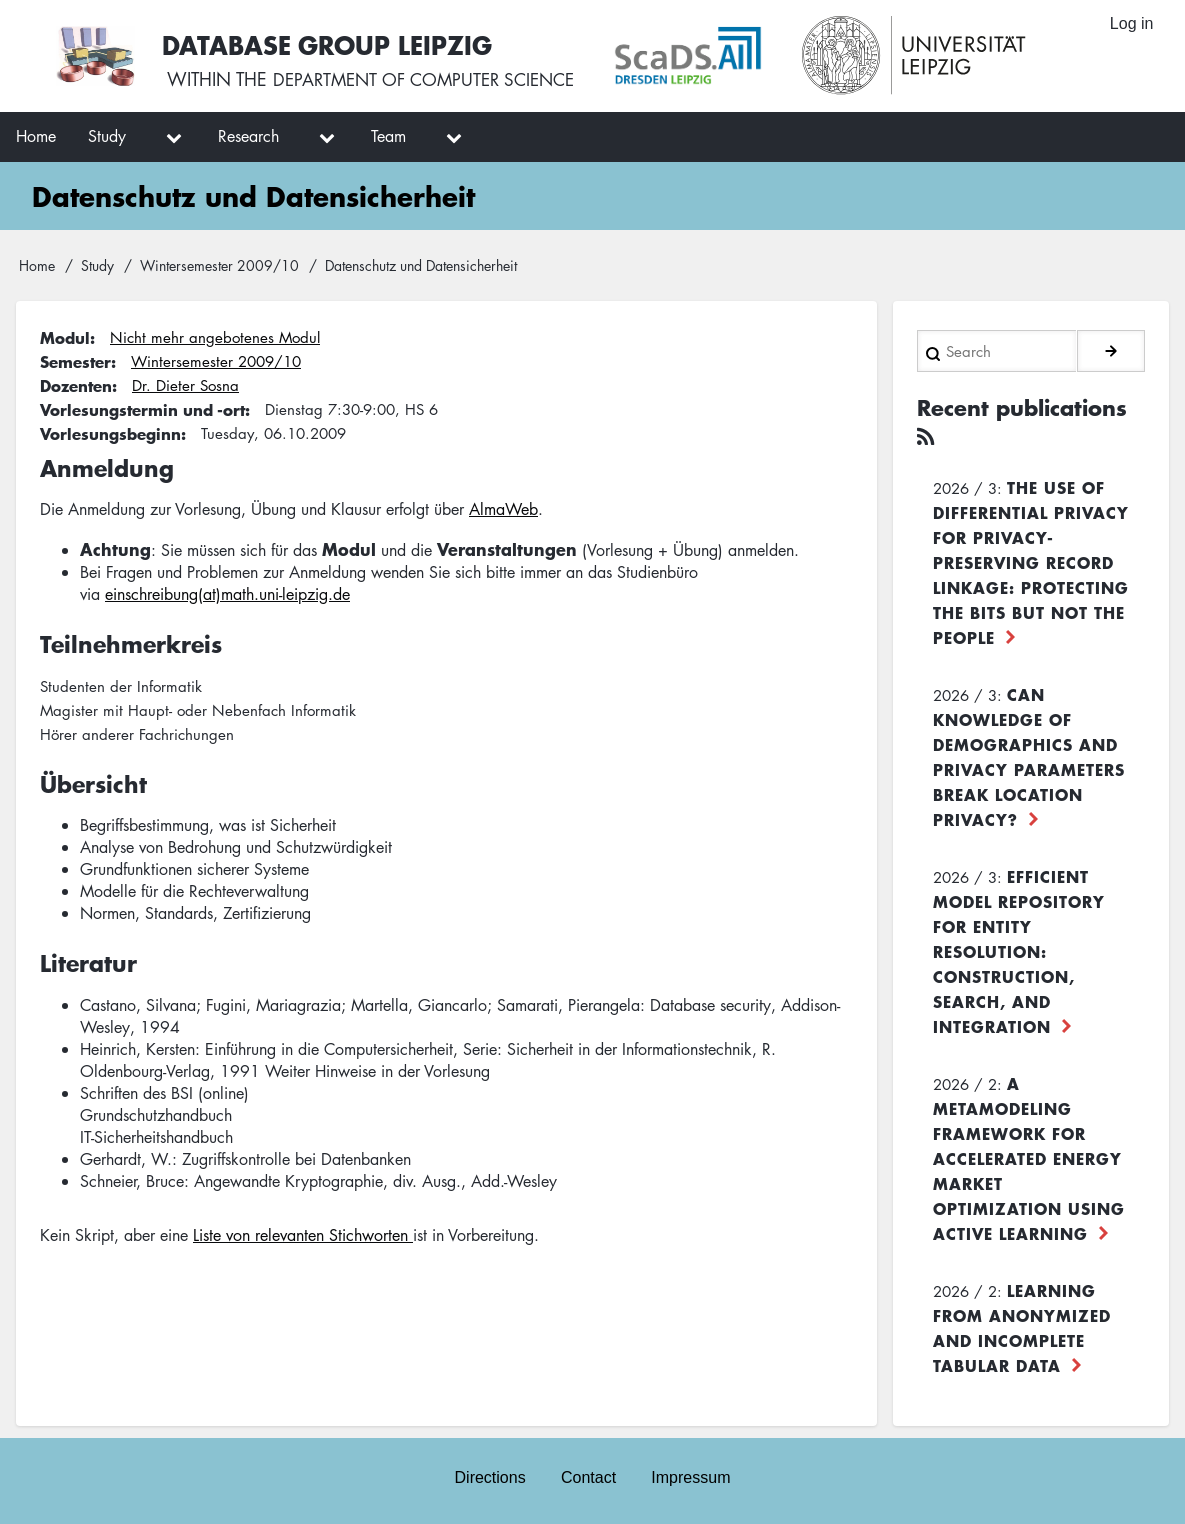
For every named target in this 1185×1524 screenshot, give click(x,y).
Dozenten (76, 385)
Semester (75, 361)
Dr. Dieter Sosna (185, 385)
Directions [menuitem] (489, 1475)
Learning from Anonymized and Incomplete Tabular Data (1022, 1324)
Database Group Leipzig (332, 43)
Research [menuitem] (248, 136)
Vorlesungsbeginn (110, 433)
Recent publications (1029, 406)
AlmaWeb (503, 509)
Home (37, 265)
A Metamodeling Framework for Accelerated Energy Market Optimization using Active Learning (1029, 1155)
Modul (65, 337)
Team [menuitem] (388, 136)
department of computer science (434, 80)
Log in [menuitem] (1131, 24)
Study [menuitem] (107, 136)
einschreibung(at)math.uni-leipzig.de (227, 594)
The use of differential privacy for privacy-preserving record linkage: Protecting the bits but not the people (1031, 559)
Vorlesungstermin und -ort (142, 409)
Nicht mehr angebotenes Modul (215, 337)
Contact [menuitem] (588, 1475)
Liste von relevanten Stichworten (303, 1235)
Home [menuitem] (36, 136)
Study (97, 265)
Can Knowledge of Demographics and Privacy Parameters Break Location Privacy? (1029, 753)
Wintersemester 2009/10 (219, 265)
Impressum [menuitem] (691, 1475)
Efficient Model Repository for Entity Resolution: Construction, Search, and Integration (1019, 948)
